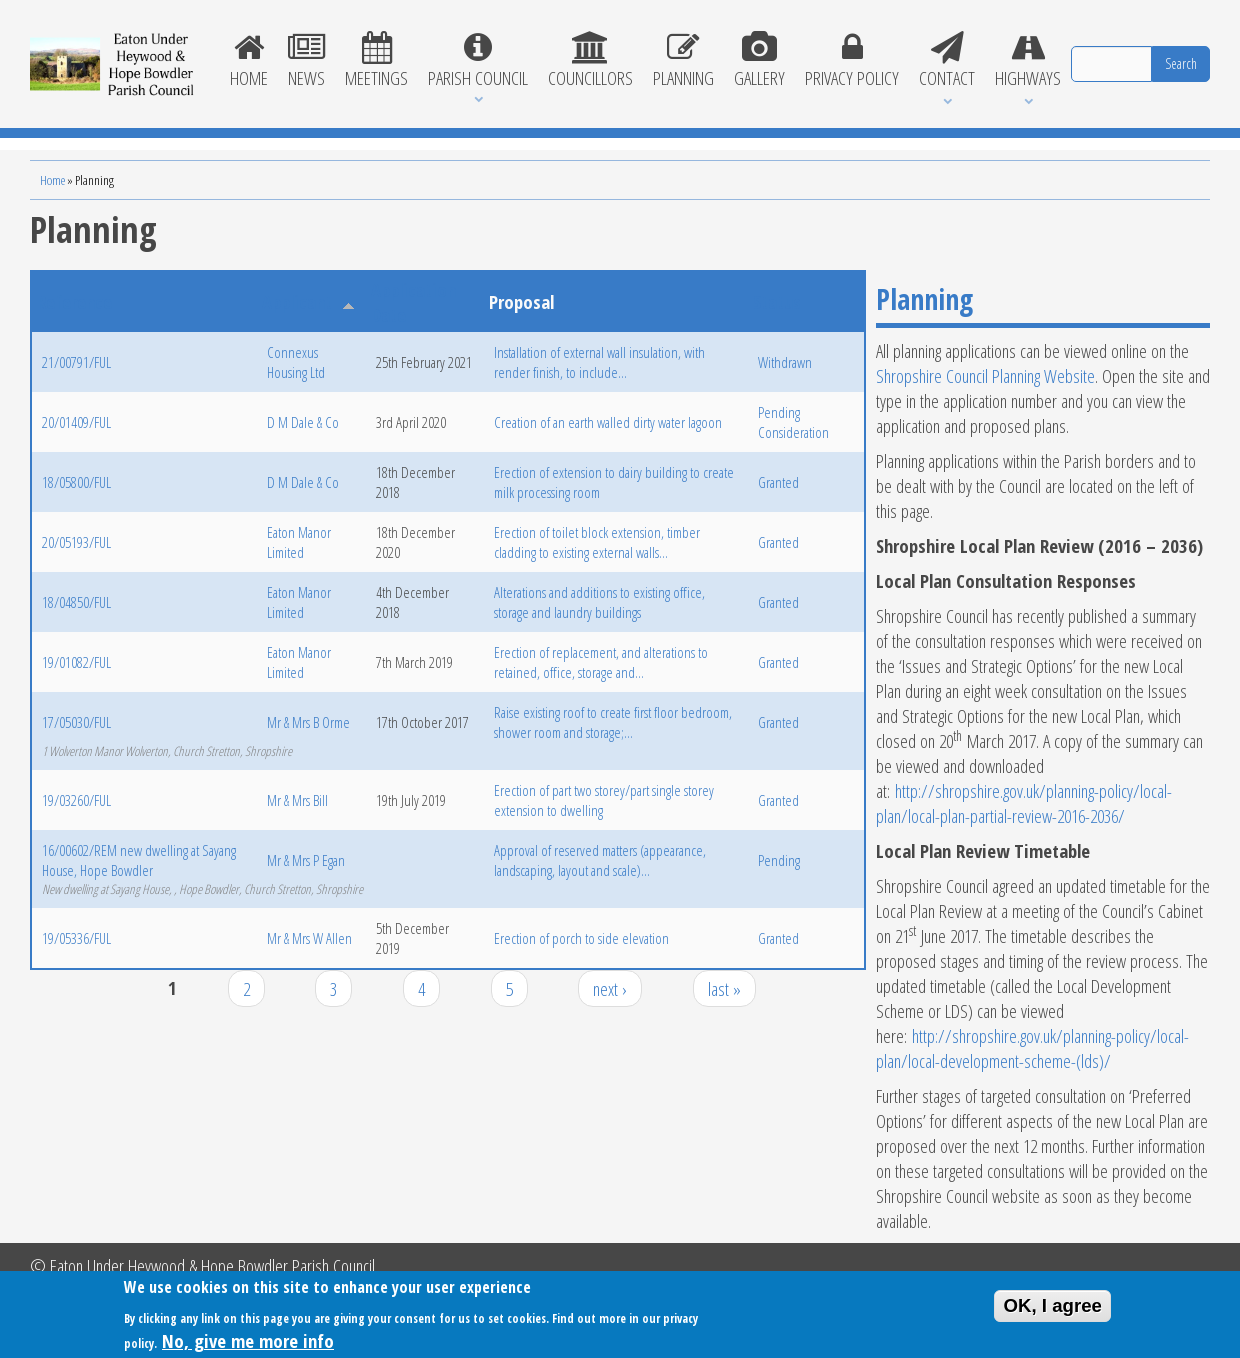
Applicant (308, 301)
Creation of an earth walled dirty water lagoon (608, 422)
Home (249, 61)
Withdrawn (785, 362)
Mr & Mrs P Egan (306, 860)
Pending (779, 860)
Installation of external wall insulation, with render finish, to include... (599, 362)
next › (610, 988)
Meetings (376, 61)
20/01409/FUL (76, 422)
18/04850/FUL (76, 602)
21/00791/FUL (76, 362)
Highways (1028, 61)
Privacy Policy (852, 61)
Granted (778, 482)
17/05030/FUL (76, 722)
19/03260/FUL (76, 800)
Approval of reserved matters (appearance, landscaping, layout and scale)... (600, 860)
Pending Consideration (793, 422)
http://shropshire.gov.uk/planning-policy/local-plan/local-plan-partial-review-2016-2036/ (1024, 803)
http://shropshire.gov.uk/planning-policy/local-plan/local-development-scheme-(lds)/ (1032, 1048)
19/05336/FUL (76, 938)
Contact (947, 61)
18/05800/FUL (76, 482)
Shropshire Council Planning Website (985, 375)
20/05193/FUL (76, 542)
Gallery (759, 61)
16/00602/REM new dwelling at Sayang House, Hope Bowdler (139, 860)
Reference (74, 301)
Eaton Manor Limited (299, 542)
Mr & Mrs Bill (297, 800)
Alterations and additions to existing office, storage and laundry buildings (599, 602)
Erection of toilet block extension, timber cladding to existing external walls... (597, 542)
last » (724, 988)
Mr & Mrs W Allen (309, 938)
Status (777, 301)
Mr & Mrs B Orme (308, 722)
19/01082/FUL (76, 662)
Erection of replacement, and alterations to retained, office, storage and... (601, 662)
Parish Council (478, 61)
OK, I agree (1052, 1308)
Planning (683, 61)
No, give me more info (248, 1344)
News (306, 61)
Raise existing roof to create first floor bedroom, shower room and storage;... (613, 722)
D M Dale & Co (303, 422)
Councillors (590, 61)
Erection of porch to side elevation (581, 938)
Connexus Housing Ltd (296, 362)
